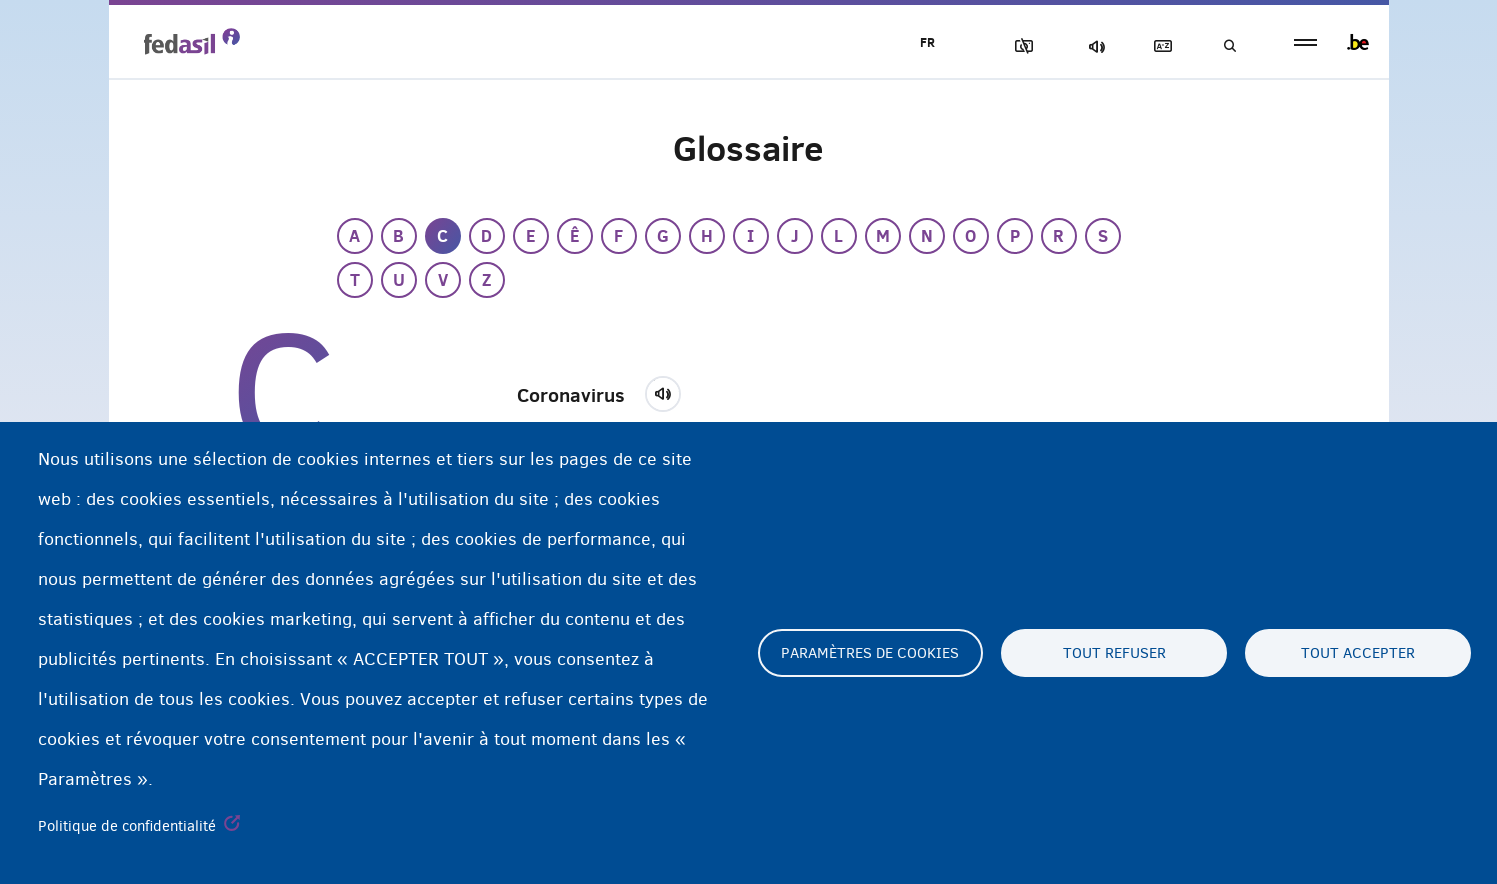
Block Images (1020, 46)
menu (1305, 42)
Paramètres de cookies (870, 653)
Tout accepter (1358, 653)
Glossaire (1159, 46)
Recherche (1229, 46)
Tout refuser (1114, 653)
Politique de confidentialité (127, 826)
